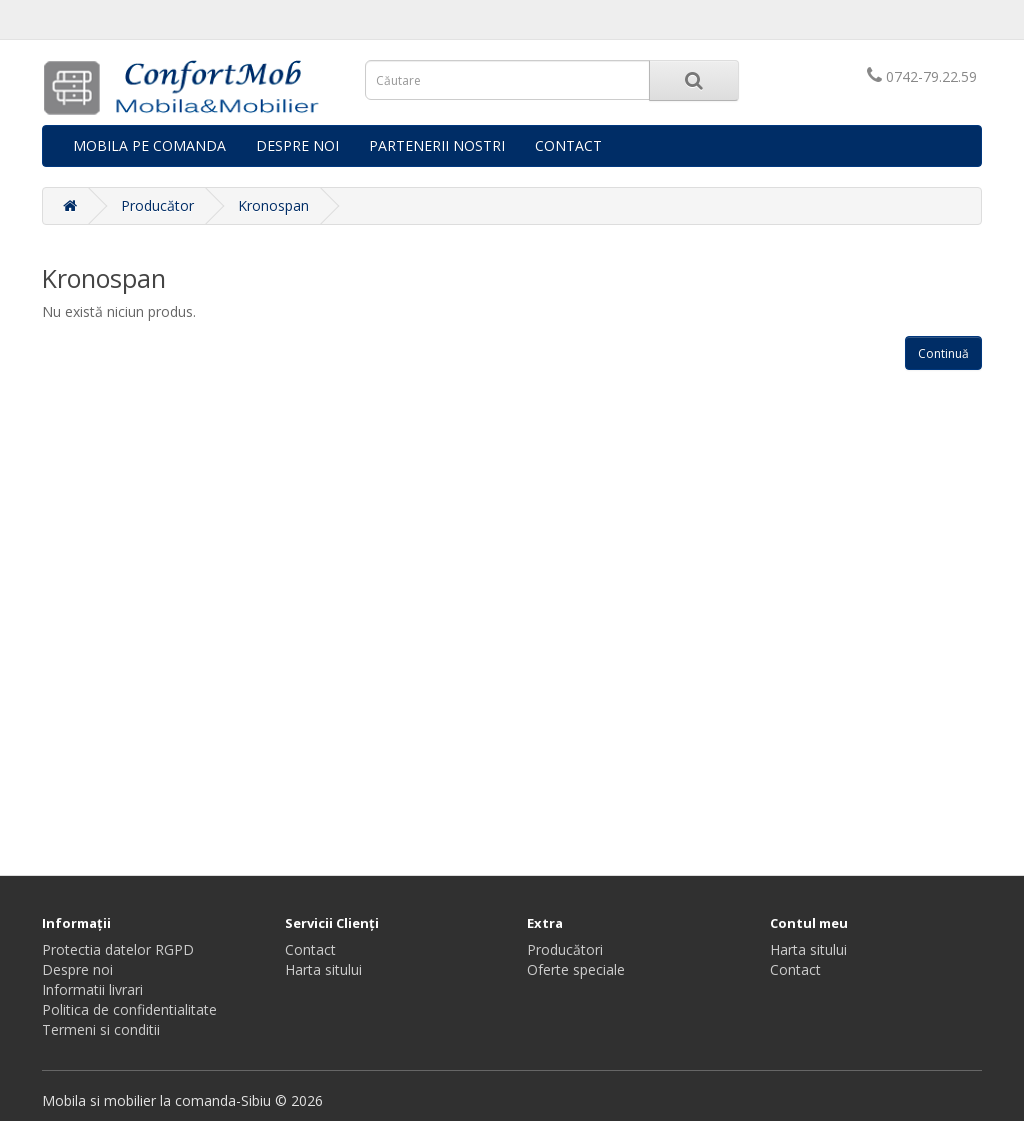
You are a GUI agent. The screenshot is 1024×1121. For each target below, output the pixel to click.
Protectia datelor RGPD (118, 949)
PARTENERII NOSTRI (437, 145)
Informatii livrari (92, 989)
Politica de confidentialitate (129, 1009)
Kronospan (273, 205)
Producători (565, 949)
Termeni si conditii (101, 1029)
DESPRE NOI (297, 145)
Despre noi (77, 969)
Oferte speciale (576, 969)
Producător (157, 205)
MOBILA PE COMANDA (149, 145)
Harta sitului (323, 969)
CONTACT (568, 145)
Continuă (943, 353)
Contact (310, 949)
